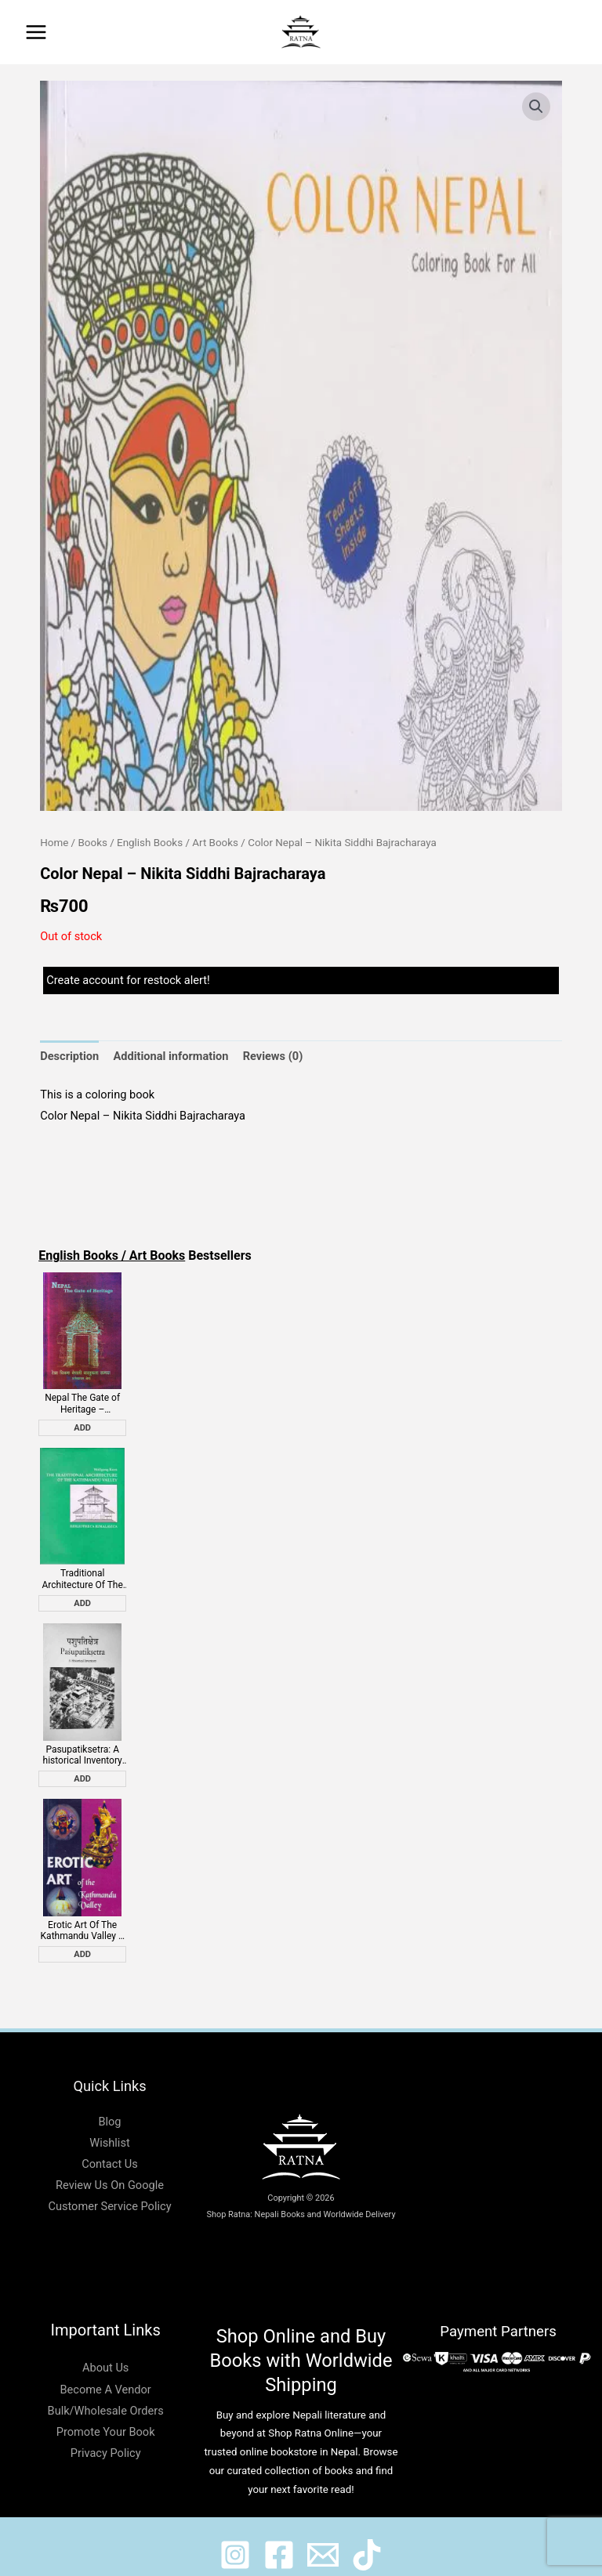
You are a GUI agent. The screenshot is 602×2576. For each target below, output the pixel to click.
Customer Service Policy (109, 2190)
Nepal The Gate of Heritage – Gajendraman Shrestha (82, 1399)
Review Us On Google (110, 2169)
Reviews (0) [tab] (273, 1056)
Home (54, 842)
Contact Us (110, 2147)
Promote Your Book (105, 2415)
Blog (109, 2104)
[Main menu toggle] (36, 32)
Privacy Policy (106, 2436)
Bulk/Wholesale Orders (106, 2393)
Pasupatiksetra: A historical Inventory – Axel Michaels (82, 1742)
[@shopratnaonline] (279, 2538)
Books (92, 842)
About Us (105, 2351)
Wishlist (109, 2125)
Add (82, 1424)
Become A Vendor (105, 2372)
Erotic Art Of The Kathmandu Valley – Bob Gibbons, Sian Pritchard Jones (83, 1913)
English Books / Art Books (177, 842)
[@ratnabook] (235, 2538)
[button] (579, 32)
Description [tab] (69, 1056)
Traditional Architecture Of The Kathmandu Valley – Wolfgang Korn (83, 1571)
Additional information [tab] (170, 1056)
